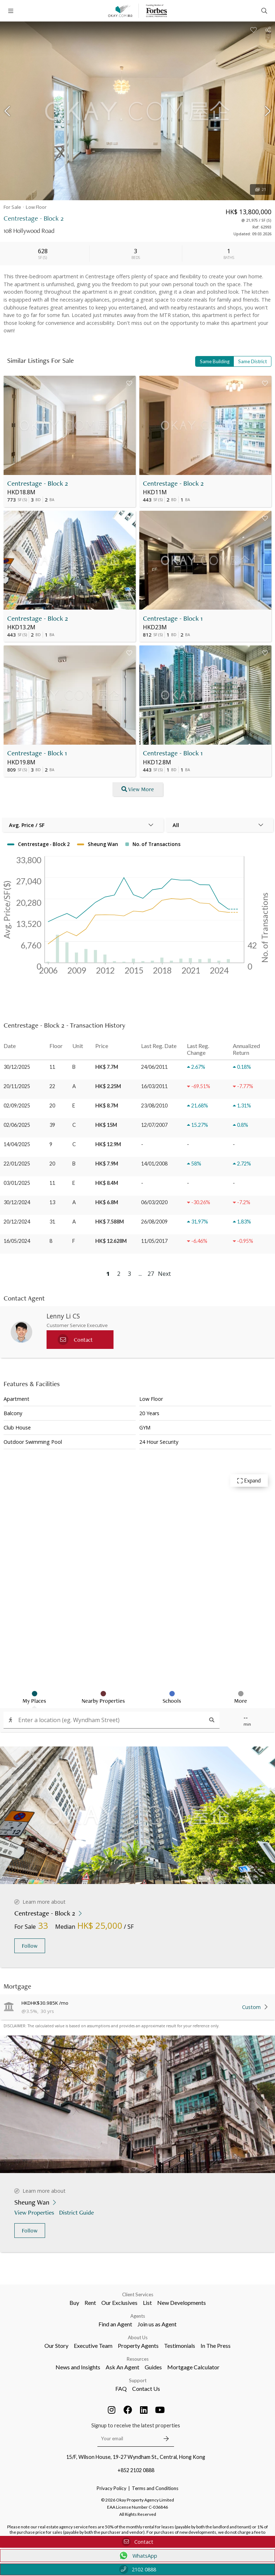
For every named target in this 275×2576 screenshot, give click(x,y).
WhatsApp (137, 2555)
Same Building (215, 361)
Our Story (56, 2345)
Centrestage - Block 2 (37, 483)
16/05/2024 (17, 1241)
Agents (137, 2316)
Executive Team (93, 2345)
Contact (137, 2541)
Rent (90, 2302)
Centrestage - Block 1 (173, 618)
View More (137, 789)
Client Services (137, 2294)
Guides (153, 2367)
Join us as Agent (157, 2324)
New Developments (181, 2302)
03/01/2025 (17, 1183)
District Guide (77, 2212)
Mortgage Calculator (193, 2367)
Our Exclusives (119, 2302)
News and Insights (78, 2367)
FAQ (121, 2388)
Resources (138, 2359)
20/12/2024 (17, 1222)
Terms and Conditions (155, 2488)
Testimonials (179, 2345)
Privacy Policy (111, 2488)
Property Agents (138, 2345)
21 (260, 189)
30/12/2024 (17, 1202)
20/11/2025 (17, 1086)
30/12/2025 (17, 1067)
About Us (138, 2337)
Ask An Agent (122, 2367)
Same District (252, 361)
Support (137, 2380)
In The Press (216, 2345)
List (147, 2302)
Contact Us (146, 2388)
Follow (30, 1946)
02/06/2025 (17, 1125)
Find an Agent (115, 2324)
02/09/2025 (17, 1105)
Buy (74, 2302)
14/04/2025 (17, 1144)
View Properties (35, 2212)
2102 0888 (137, 2569)
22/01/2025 (17, 1163)
